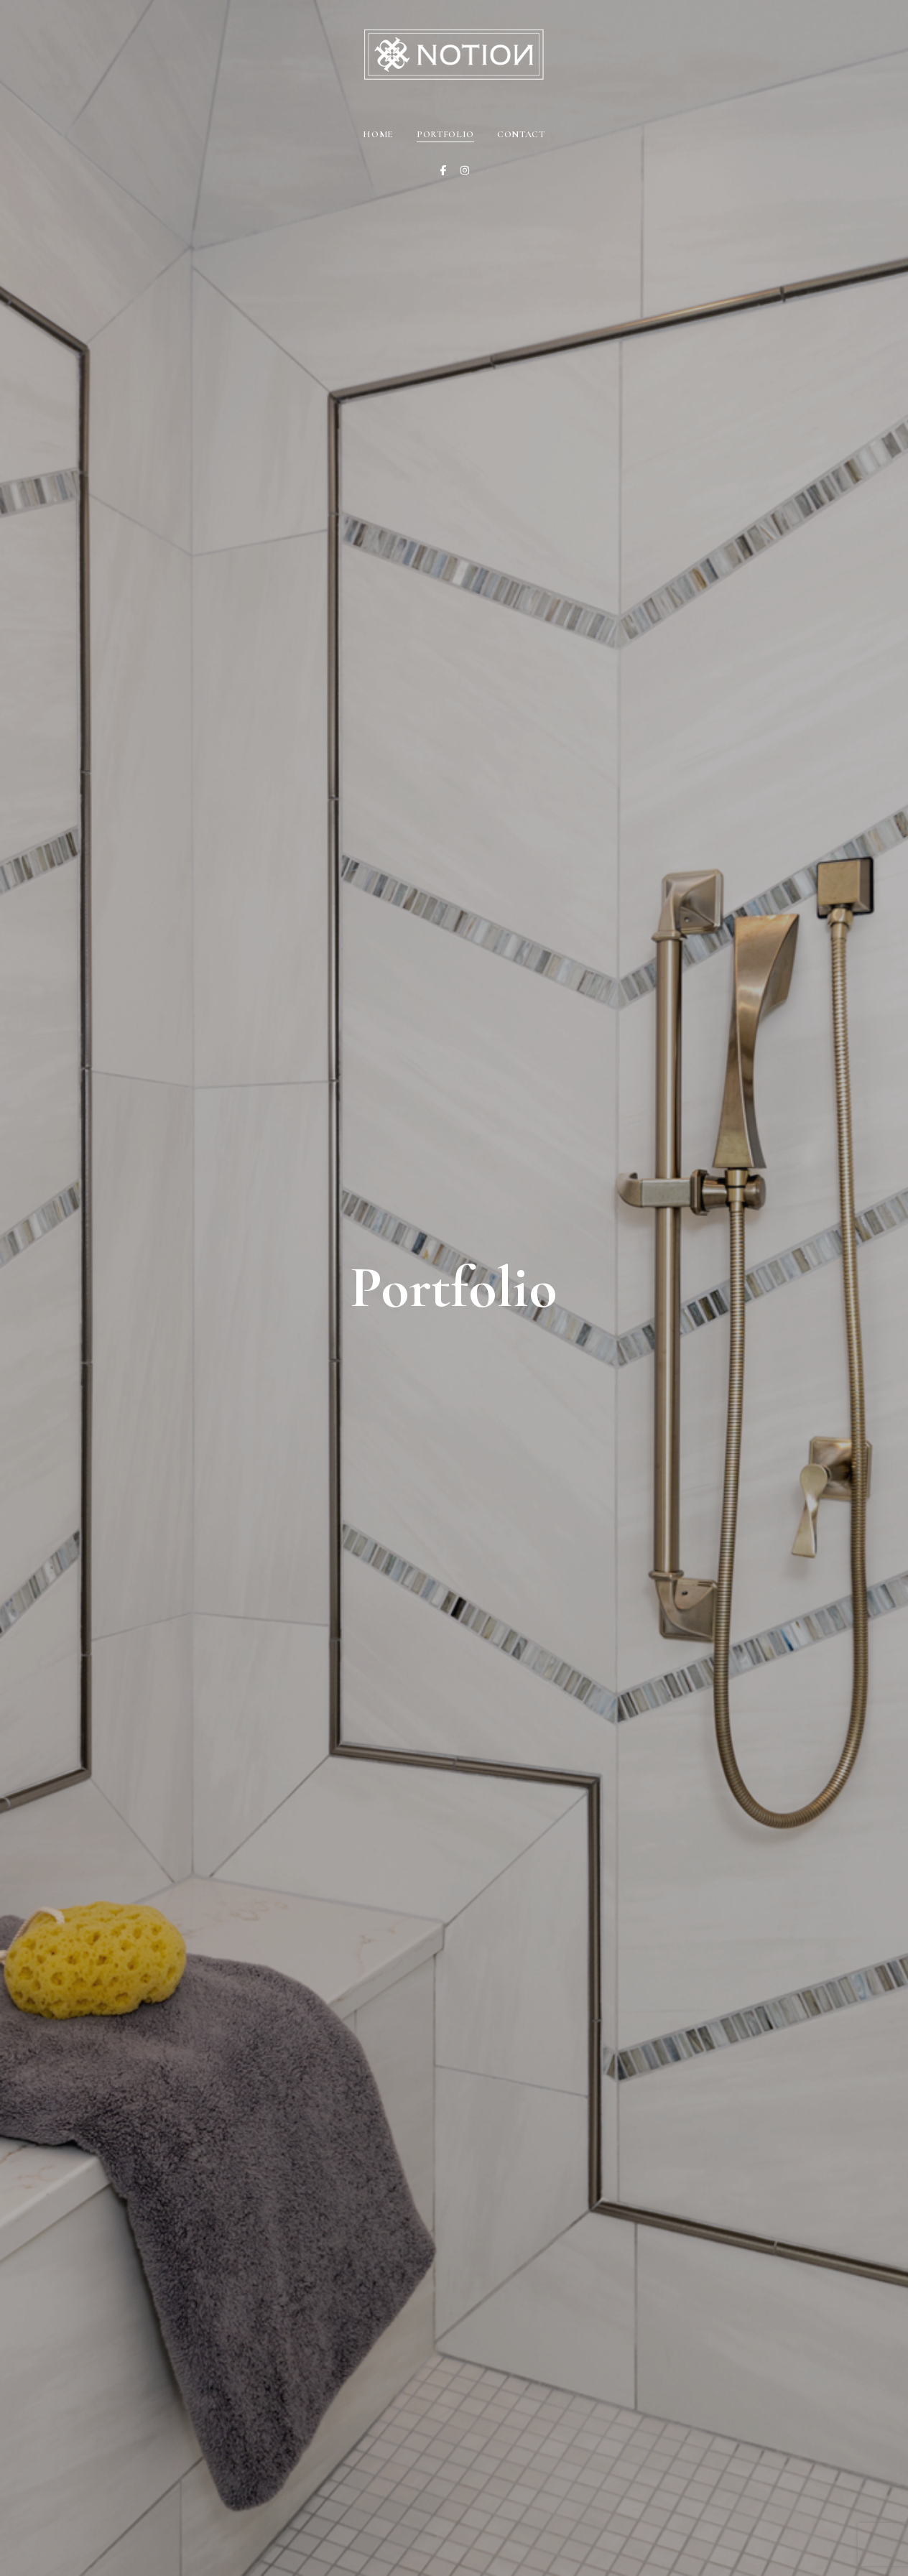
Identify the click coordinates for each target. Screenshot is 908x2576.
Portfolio (445, 134)
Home (378, 134)
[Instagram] (465, 170)
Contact (521, 134)
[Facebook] (443, 170)
